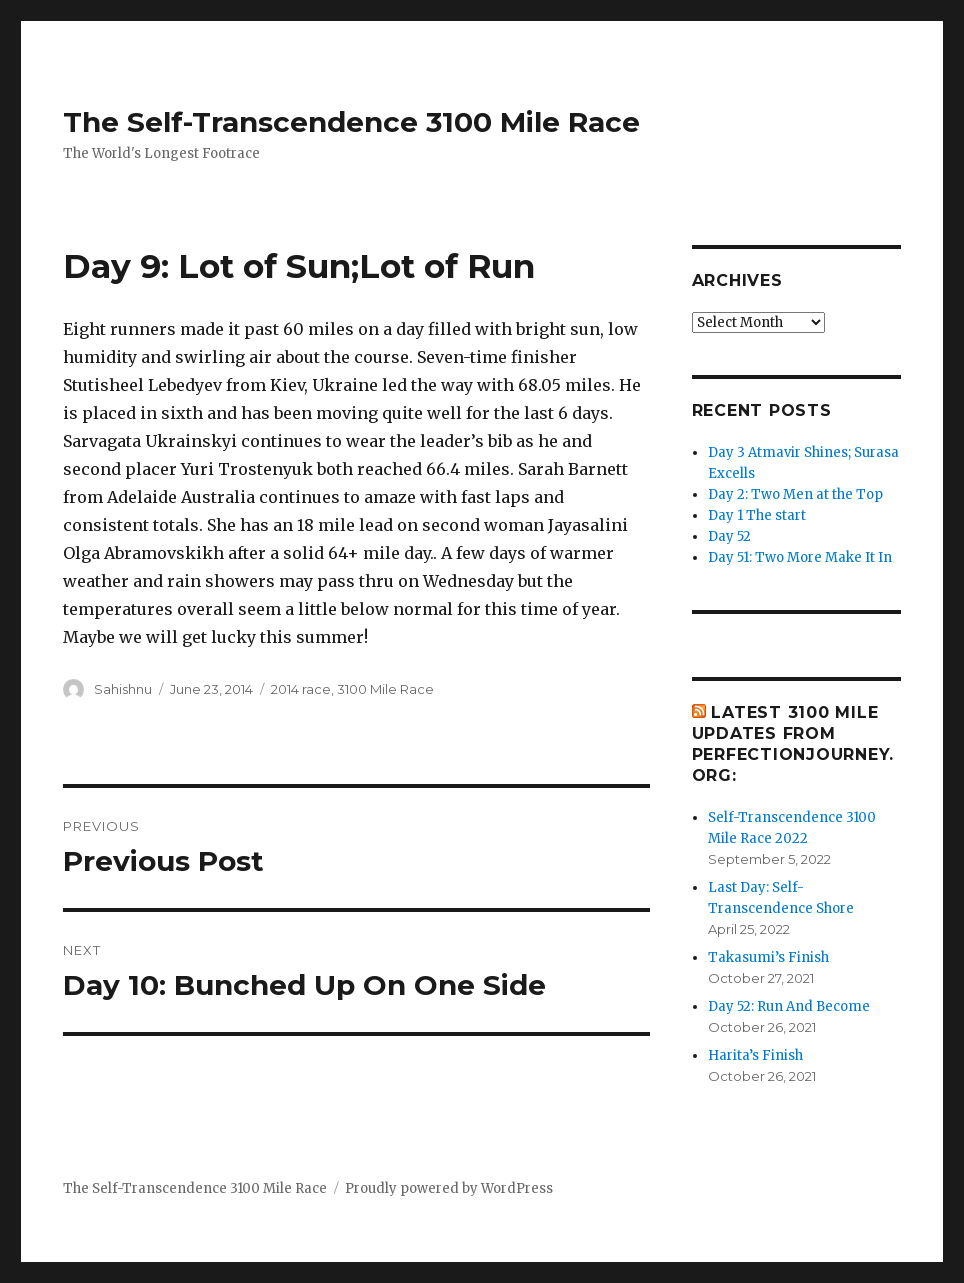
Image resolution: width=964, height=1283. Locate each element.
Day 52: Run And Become (789, 1006)
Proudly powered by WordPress (449, 1188)
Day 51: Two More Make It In (800, 557)
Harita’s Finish (755, 1055)
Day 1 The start (757, 515)
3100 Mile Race (385, 689)
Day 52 (729, 536)
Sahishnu (123, 689)
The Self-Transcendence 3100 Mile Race (351, 122)
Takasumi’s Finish (768, 957)
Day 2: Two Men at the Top (795, 494)
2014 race (301, 689)
